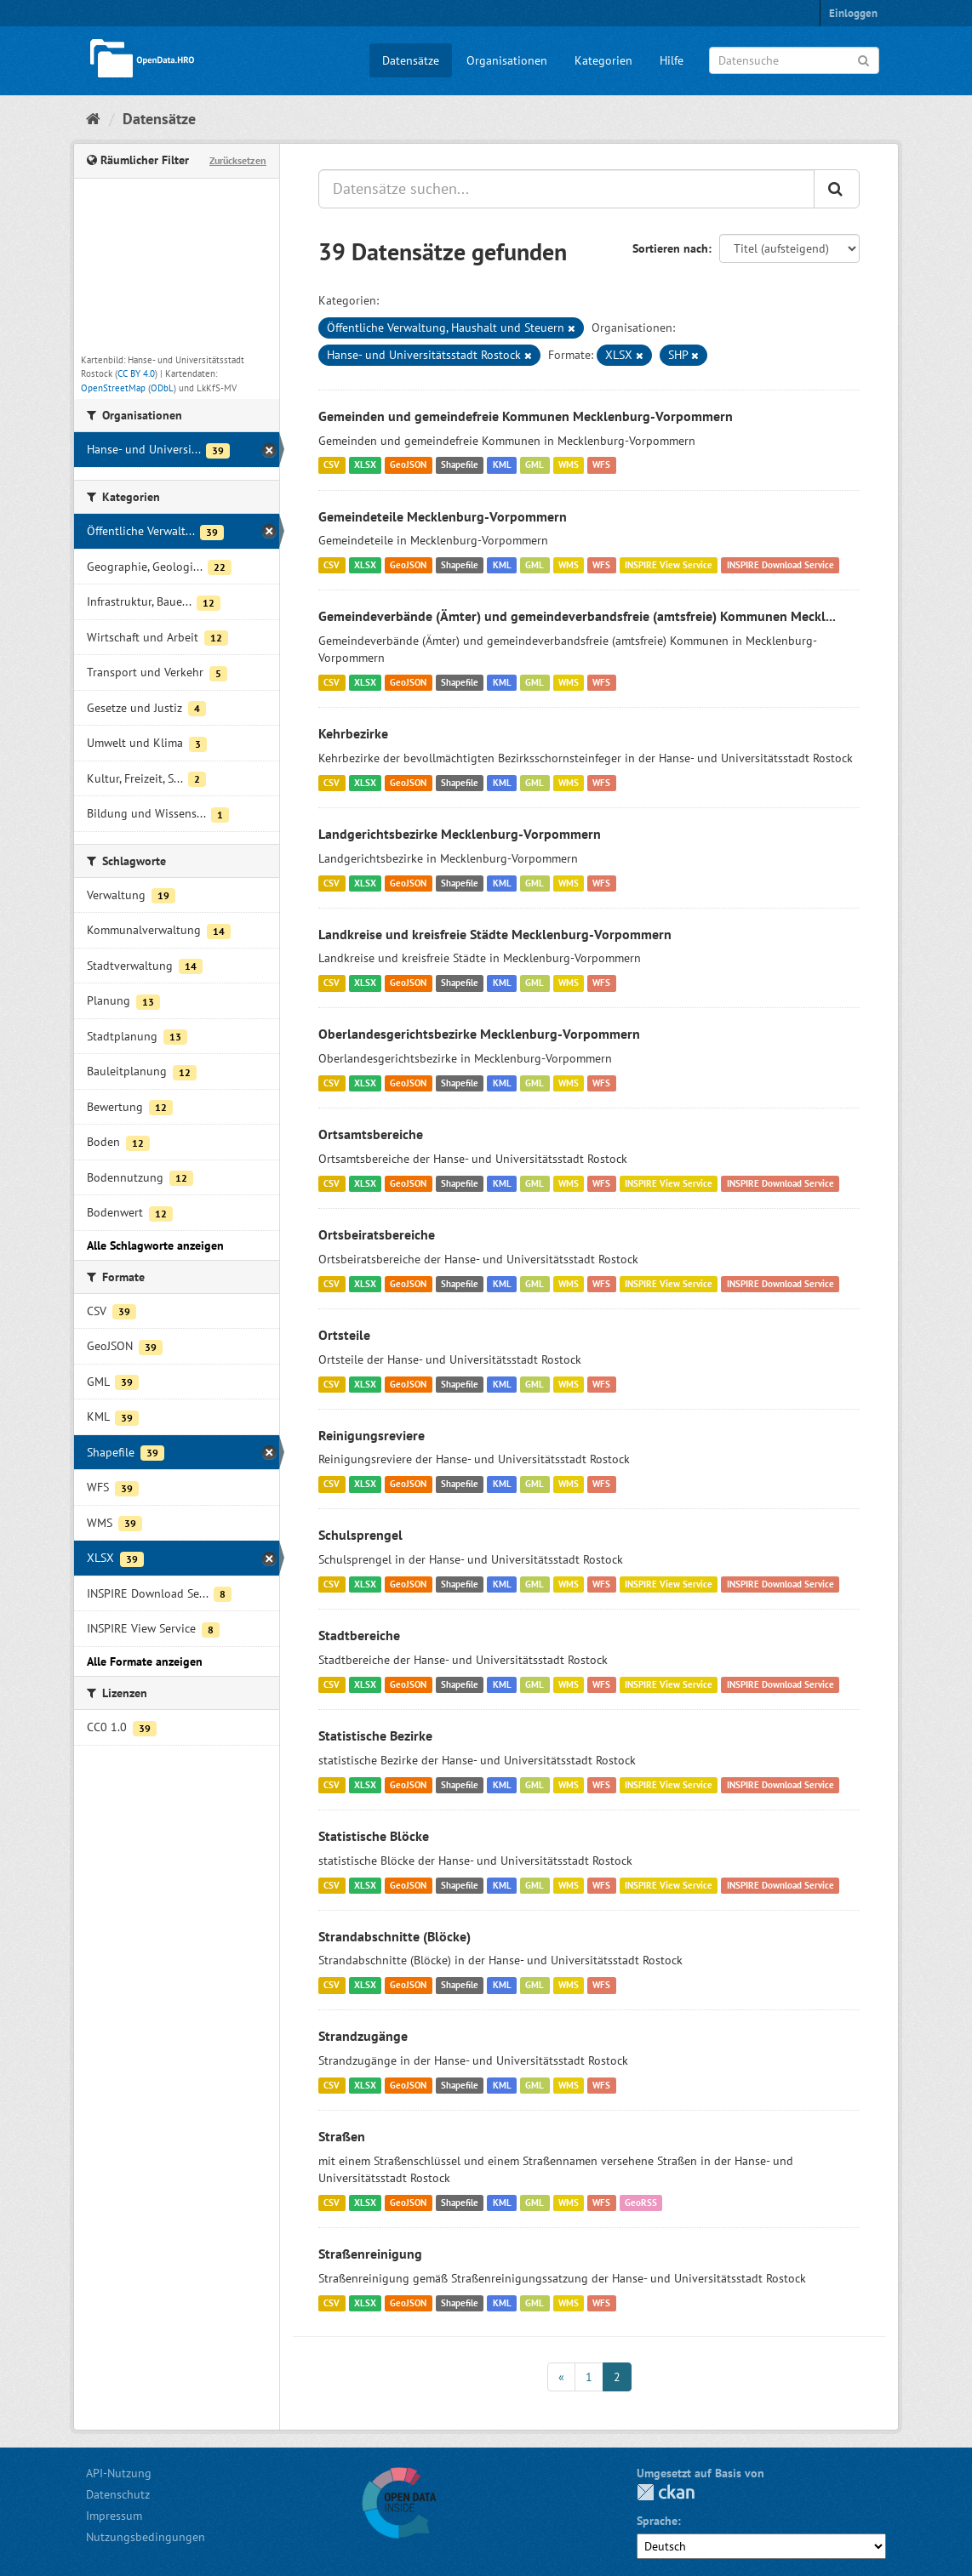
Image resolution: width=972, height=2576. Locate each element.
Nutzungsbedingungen (145, 2537)
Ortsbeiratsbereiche (376, 1234)
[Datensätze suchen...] (566, 188)
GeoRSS (641, 2202)
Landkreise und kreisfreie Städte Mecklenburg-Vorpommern (495, 934)
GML (534, 465)
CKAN (666, 2492)
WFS (601, 465)
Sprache (657, 2520)
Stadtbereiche (359, 1635)
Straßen (341, 2136)
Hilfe (671, 60)
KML (502, 465)
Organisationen (506, 60)
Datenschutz (118, 2494)
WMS (568, 465)
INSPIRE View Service (668, 565)
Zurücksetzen (237, 160)
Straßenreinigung (370, 2253)
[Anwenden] (863, 59)
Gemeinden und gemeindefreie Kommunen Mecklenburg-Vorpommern (525, 416)
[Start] (93, 118)
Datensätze (410, 60)
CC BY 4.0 (136, 373)
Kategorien (603, 60)
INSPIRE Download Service (780, 565)
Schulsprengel (360, 1534)
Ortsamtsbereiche (370, 1134)
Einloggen (853, 13)
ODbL (162, 388)
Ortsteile (344, 1334)
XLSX (365, 465)
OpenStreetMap (113, 388)
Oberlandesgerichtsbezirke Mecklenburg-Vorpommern (479, 1033)
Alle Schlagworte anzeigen (155, 1245)
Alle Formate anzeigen (145, 1661)
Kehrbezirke (353, 733)
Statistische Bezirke (375, 1735)
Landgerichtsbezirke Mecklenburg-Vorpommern (459, 833)
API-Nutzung (119, 2473)
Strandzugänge (363, 2035)
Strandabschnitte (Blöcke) (394, 1936)
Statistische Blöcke (373, 1835)
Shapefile (459, 465)
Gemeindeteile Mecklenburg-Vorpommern (442, 516)
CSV (331, 465)
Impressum (114, 2515)
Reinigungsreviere (371, 1435)
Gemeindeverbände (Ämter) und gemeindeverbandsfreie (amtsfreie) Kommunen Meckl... (577, 615)
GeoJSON (408, 465)
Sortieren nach (670, 248)
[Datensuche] (794, 60)
